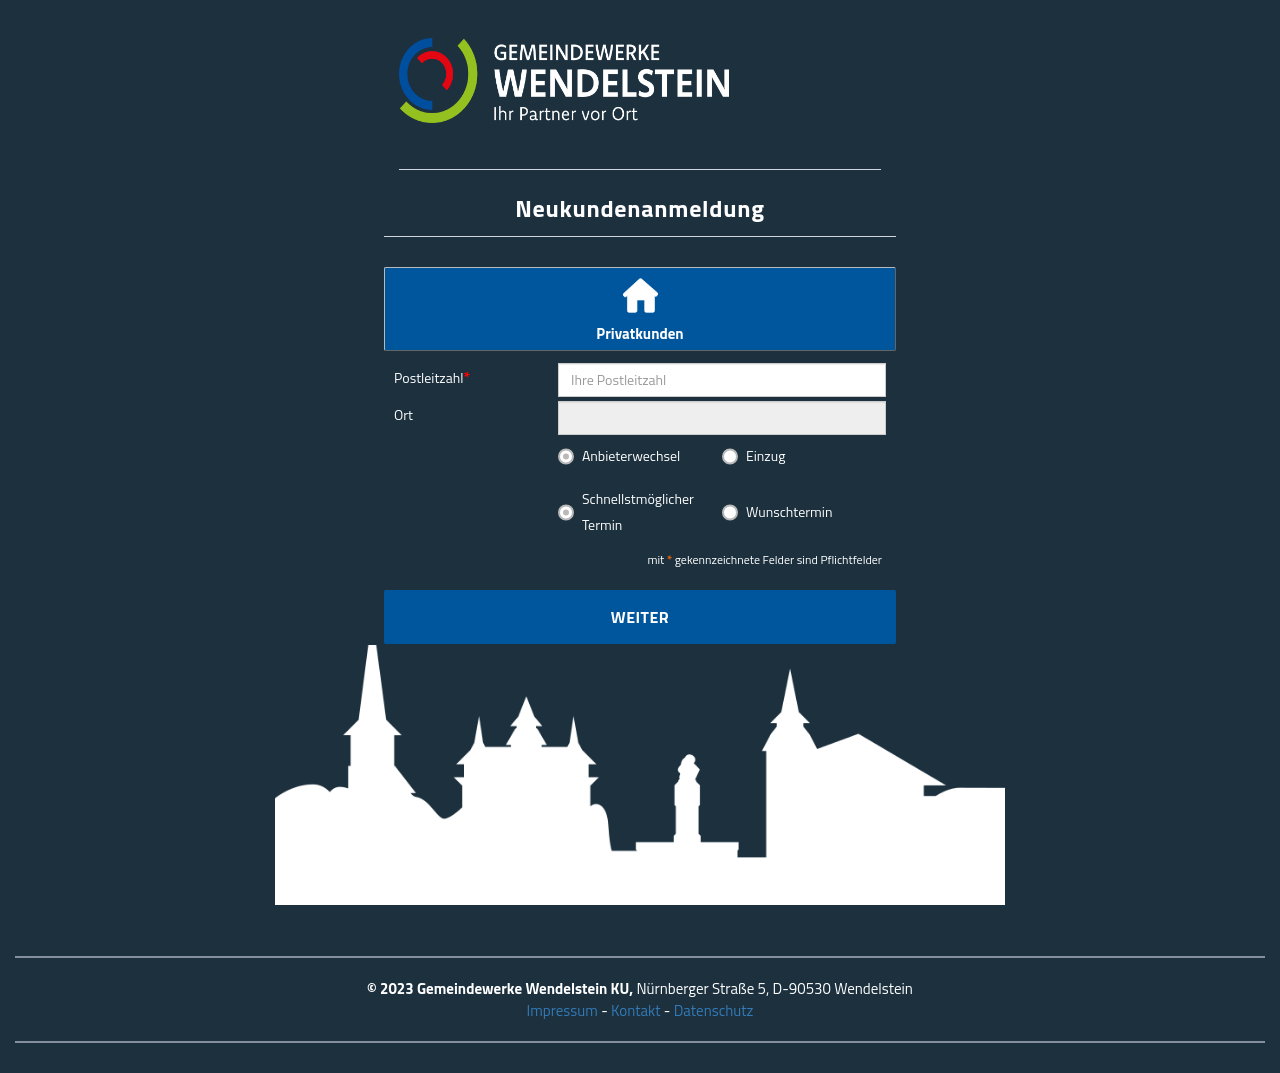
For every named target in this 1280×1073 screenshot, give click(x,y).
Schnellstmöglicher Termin (638, 511)
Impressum (562, 1010)
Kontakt (635, 1010)
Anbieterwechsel (631, 455)
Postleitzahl (428, 377)
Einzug (765, 455)
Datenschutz (714, 1010)
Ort (403, 414)
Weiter (640, 617)
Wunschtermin (789, 511)
